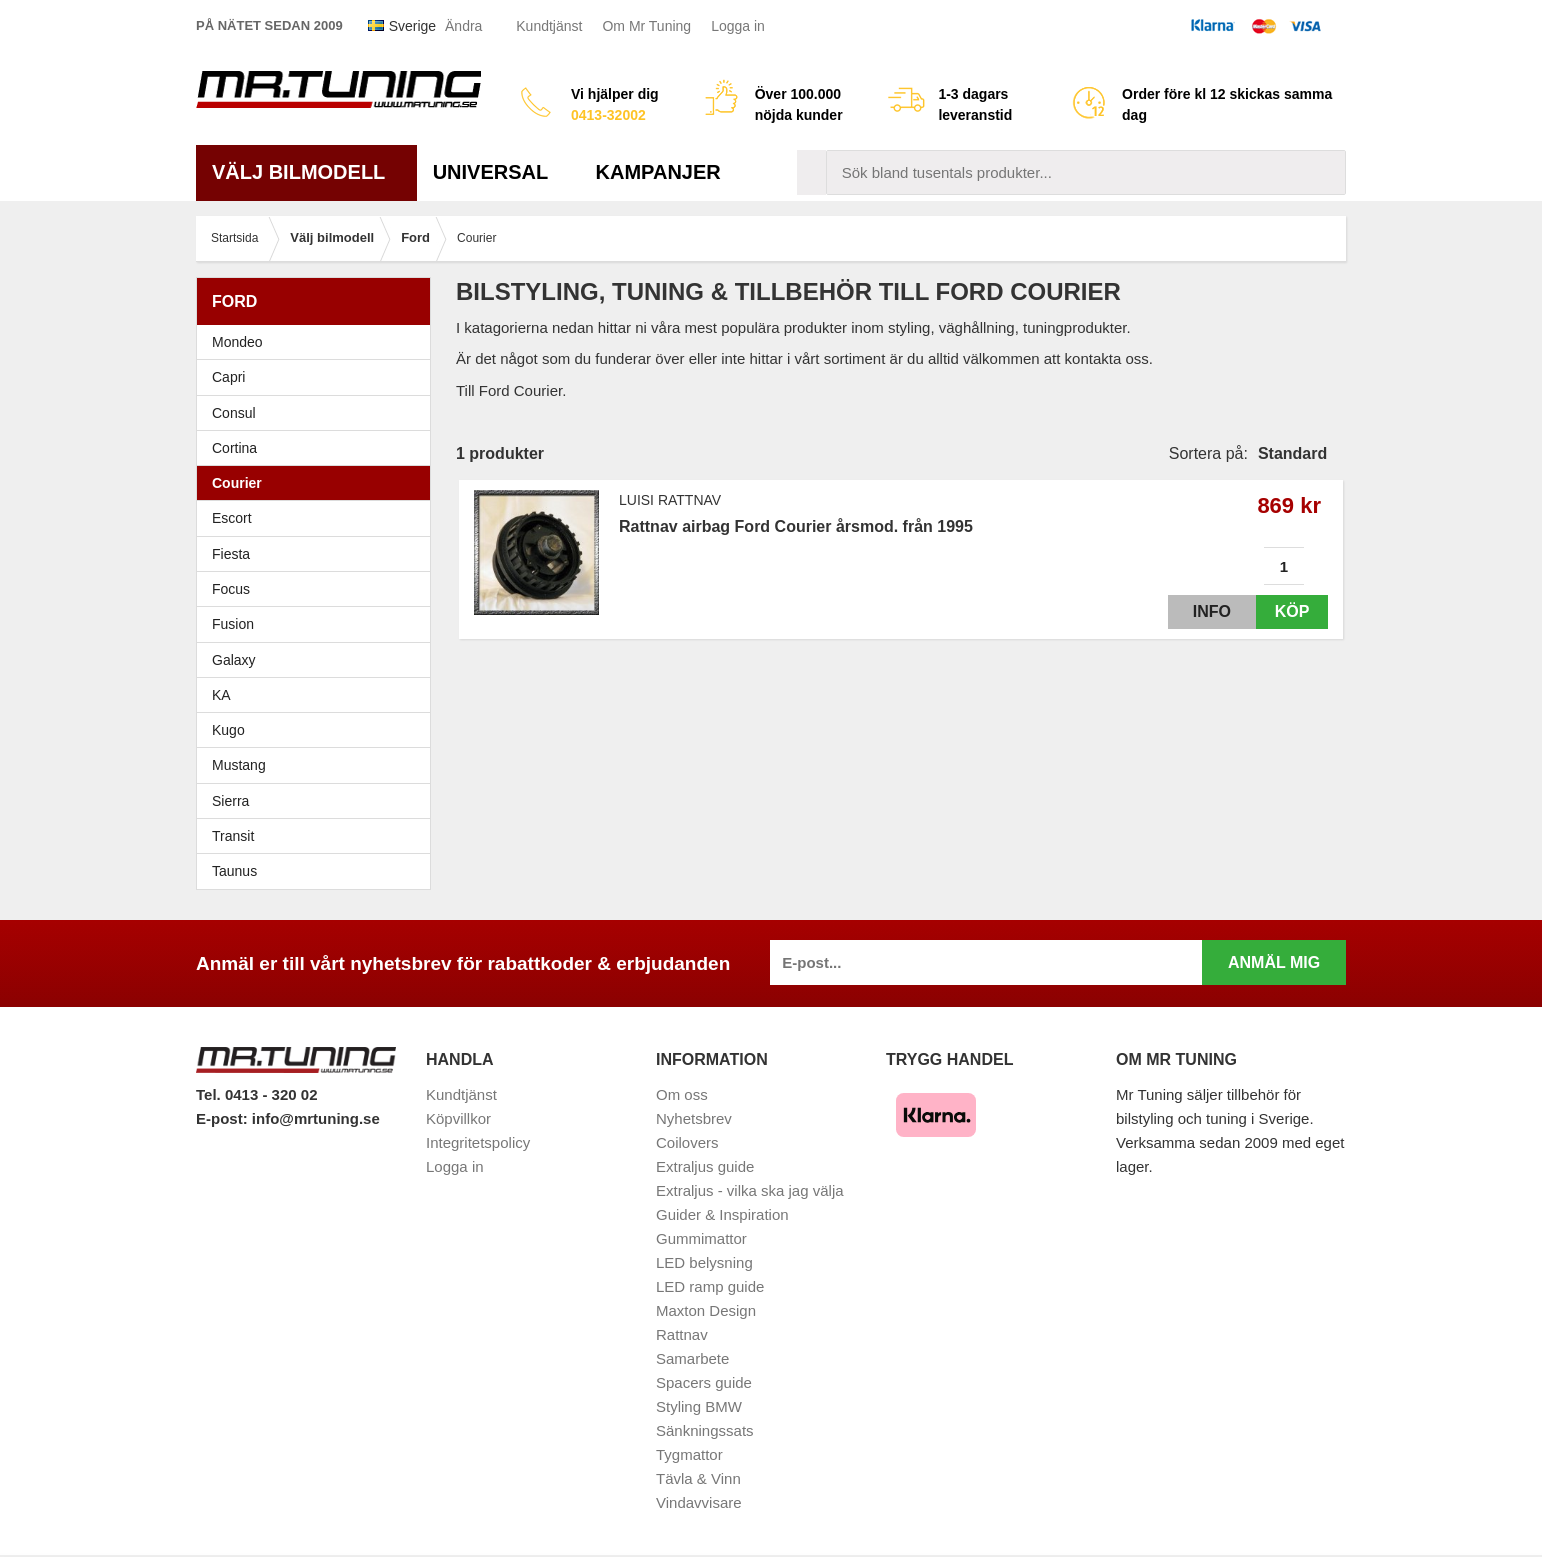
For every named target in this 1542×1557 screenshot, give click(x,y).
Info (1194, 613)
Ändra (463, 26)
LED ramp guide (710, 1288)
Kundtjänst (549, 26)
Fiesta (318, 555)
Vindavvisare (699, 1504)
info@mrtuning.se (316, 1120)
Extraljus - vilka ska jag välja (750, 1192)
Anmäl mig (1274, 963)
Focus (318, 591)
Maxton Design (706, 1312)
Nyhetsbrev (694, 1120)
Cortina (234, 450)
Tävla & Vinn (698, 1480)
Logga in (738, 26)
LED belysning (704, 1264)
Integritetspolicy (478, 1144)
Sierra (318, 802)
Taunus (234, 873)
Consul (234, 414)
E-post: (224, 1120)
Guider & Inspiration (722, 1216)
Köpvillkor (458, 1120)
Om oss (682, 1096)
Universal (498, 174)
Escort (318, 520)
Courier (237, 485)
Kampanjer (658, 174)
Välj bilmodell (306, 174)
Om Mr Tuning (646, 26)
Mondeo (237, 344)
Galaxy (234, 661)
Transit (233, 838)
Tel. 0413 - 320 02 (256, 1096)
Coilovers (687, 1144)
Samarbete (692, 1360)
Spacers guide (704, 1384)
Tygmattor (689, 1456)
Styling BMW (699, 1408)
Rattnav (682, 1336)
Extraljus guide (705, 1168)
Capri (228, 379)
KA (221, 697)
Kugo (228, 732)
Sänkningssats (705, 1432)
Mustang (239, 767)
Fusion (233, 626)
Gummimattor (701, 1240)
